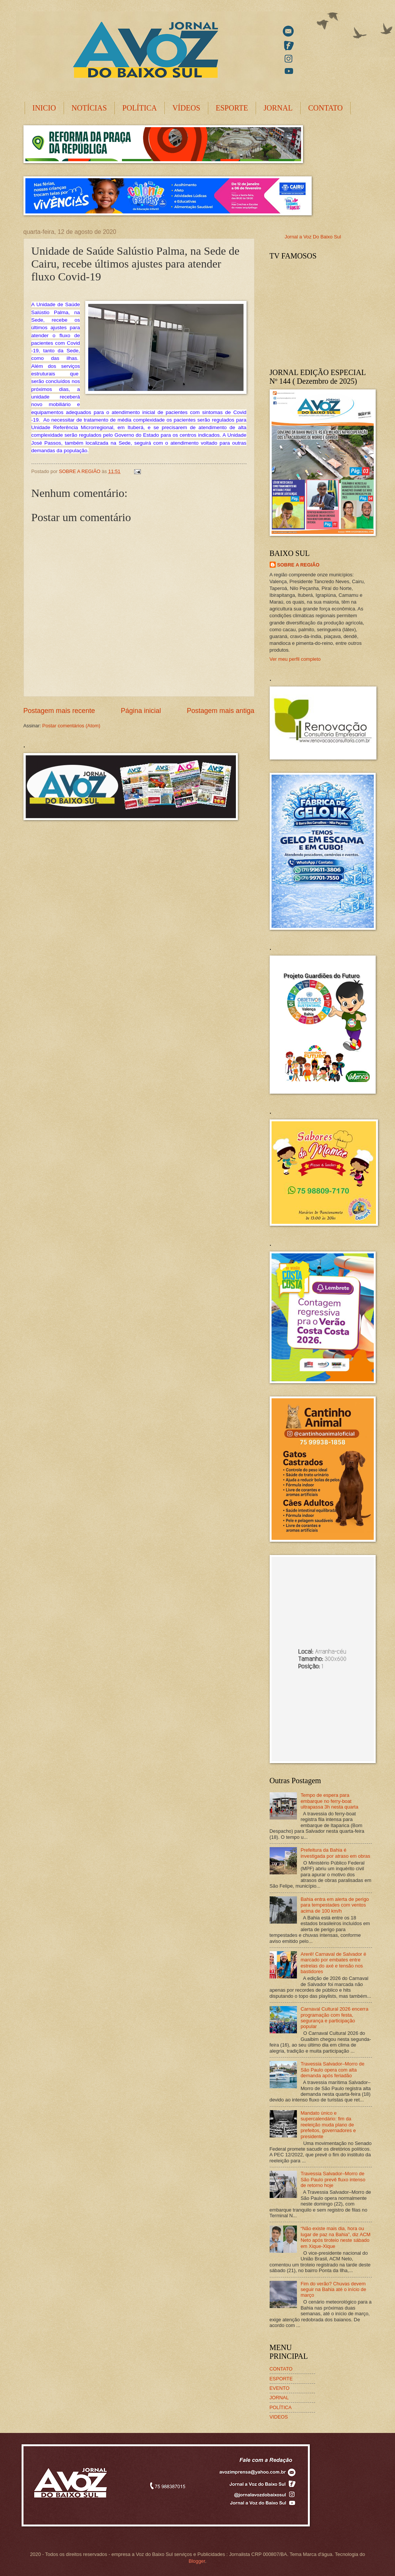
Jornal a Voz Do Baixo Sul (313, 237)
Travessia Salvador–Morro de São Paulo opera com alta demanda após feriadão (332, 2069)
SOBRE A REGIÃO (298, 565)
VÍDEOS (186, 108)
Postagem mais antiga (220, 710)
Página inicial (141, 710)
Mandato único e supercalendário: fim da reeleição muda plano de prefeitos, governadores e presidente (328, 2124)
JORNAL (278, 108)
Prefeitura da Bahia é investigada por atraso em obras (335, 1852)
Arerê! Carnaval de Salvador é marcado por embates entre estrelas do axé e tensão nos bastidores (333, 1962)
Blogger (197, 2561)
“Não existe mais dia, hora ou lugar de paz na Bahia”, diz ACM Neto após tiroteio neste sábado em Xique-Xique (336, 2237)
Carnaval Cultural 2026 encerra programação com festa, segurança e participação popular (334, 2017)
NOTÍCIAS (89, 108)
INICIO (44, 108)
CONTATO (325, 108)
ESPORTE (232, 108)
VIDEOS (279, 2417)
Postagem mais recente (59, 710)
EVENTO (280, 2388)
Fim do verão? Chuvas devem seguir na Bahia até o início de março (333, 2289)
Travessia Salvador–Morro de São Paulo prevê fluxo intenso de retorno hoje (333, 2179)
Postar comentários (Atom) (71, 725)
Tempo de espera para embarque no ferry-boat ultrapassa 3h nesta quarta (329, 1801)
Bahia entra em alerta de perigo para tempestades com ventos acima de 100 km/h (335, 1905)
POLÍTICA (139, 108)
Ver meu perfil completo (295, 659)
